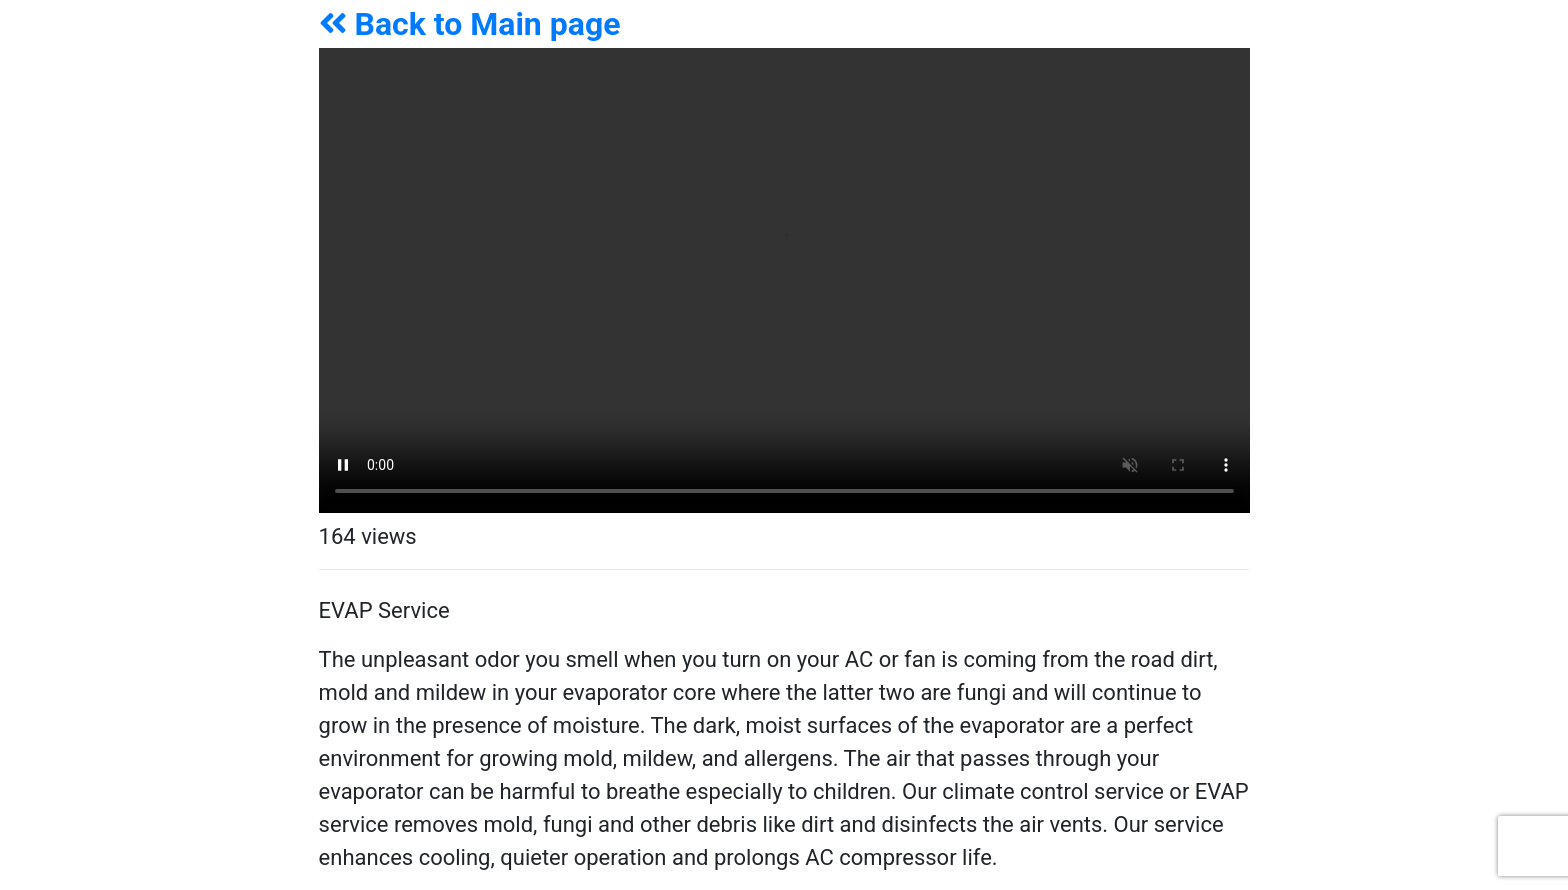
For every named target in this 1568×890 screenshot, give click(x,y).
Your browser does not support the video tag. (784, 280)
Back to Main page (470, 24)
